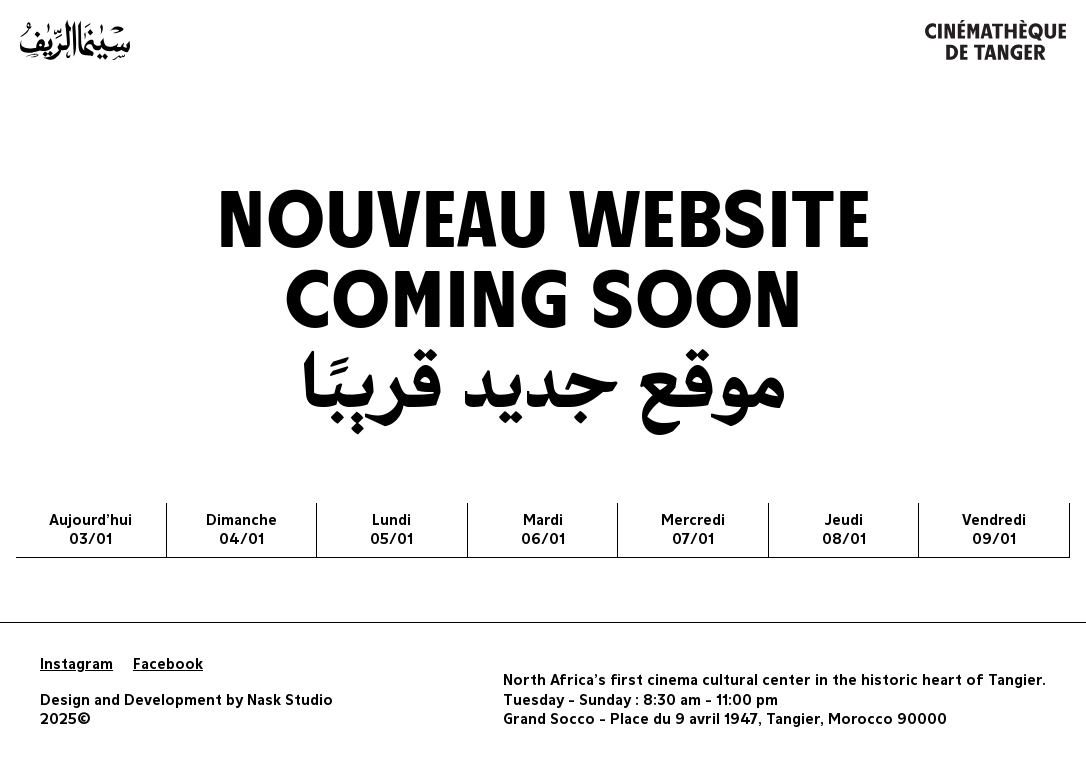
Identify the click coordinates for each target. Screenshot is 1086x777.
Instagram (76, 664)
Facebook (168, 664)
